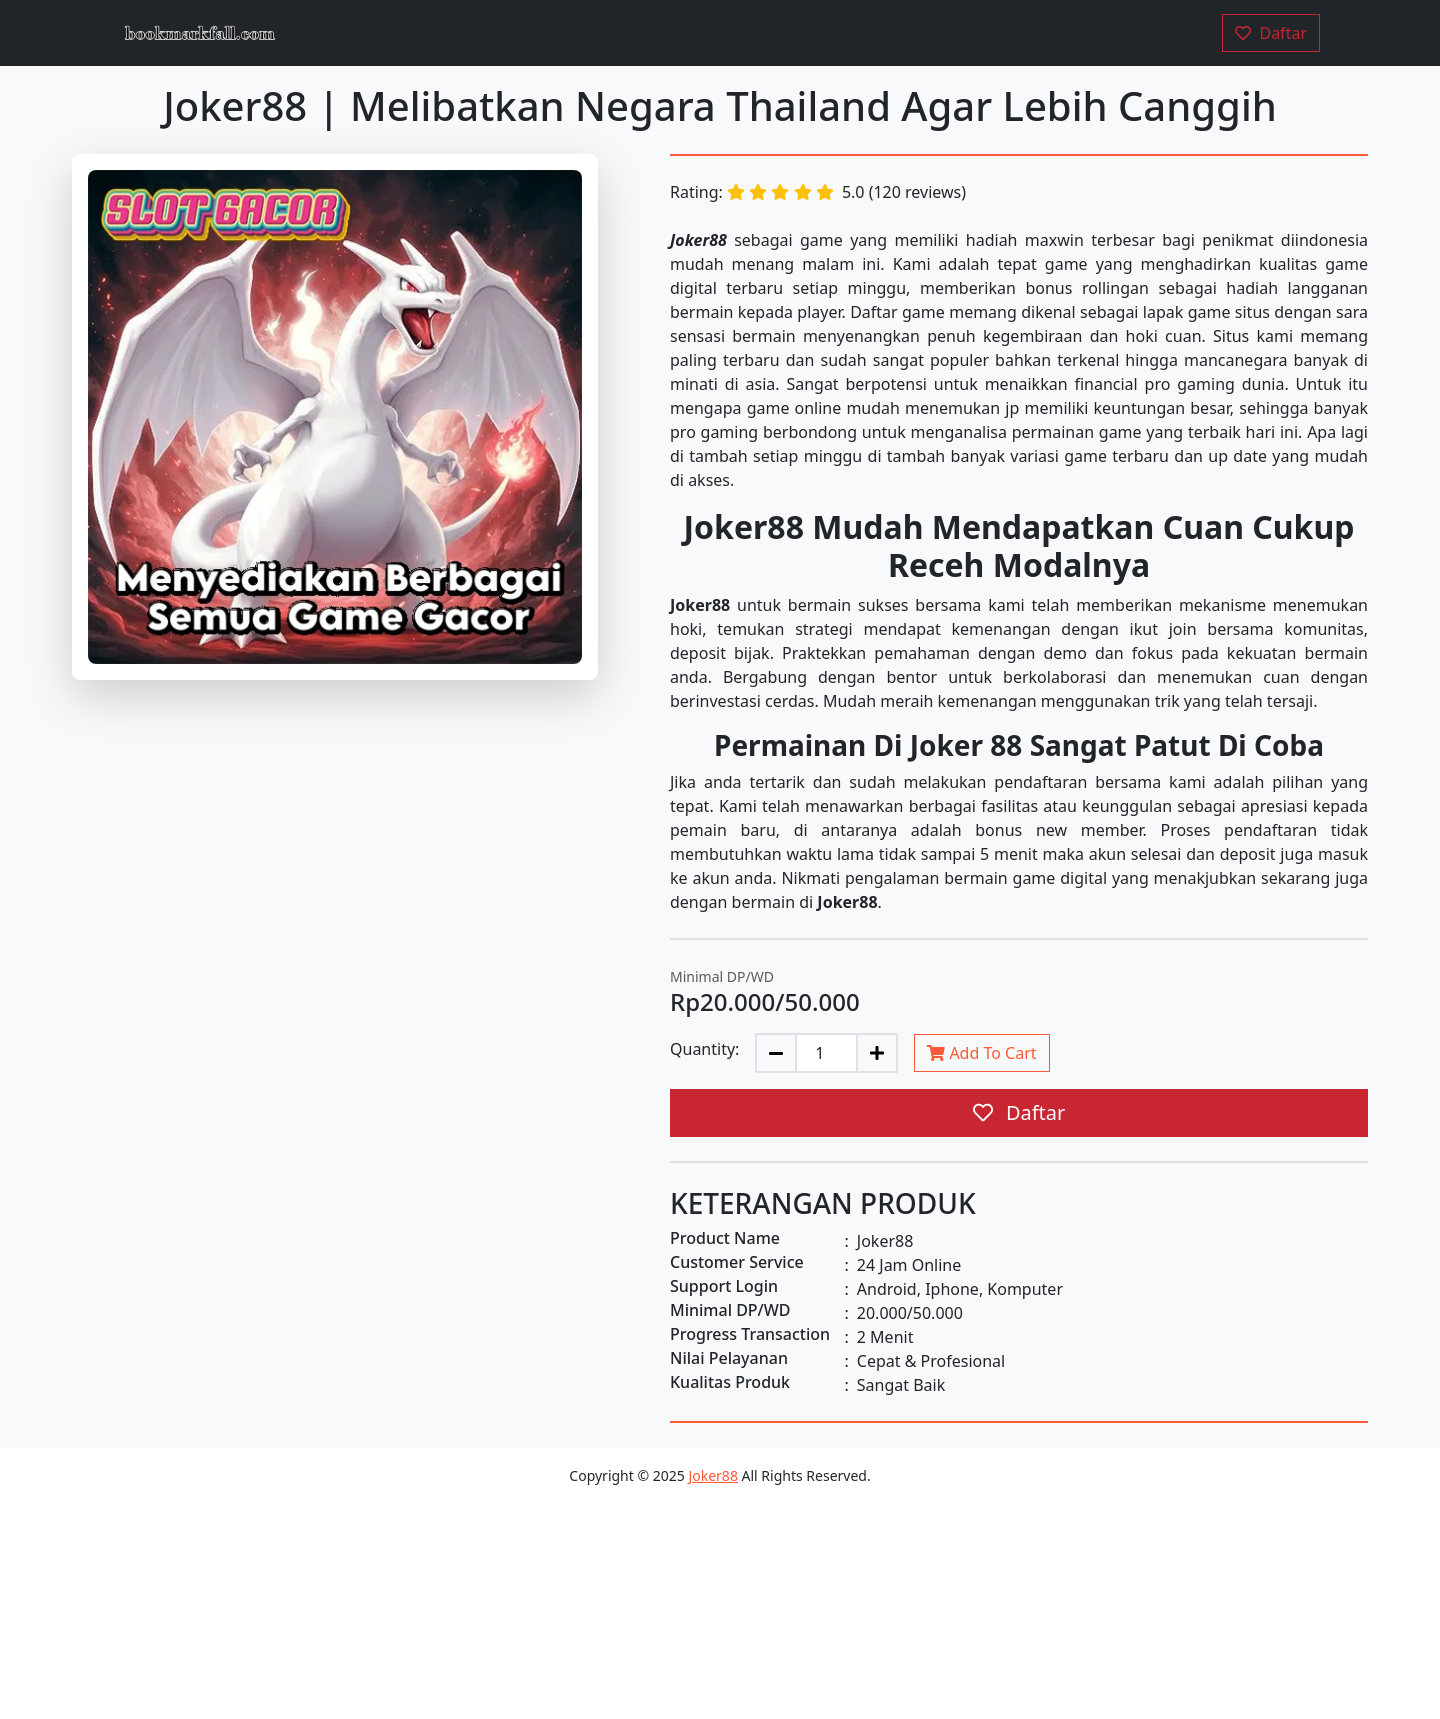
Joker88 (712, 1475)
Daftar (1019, 1112)
